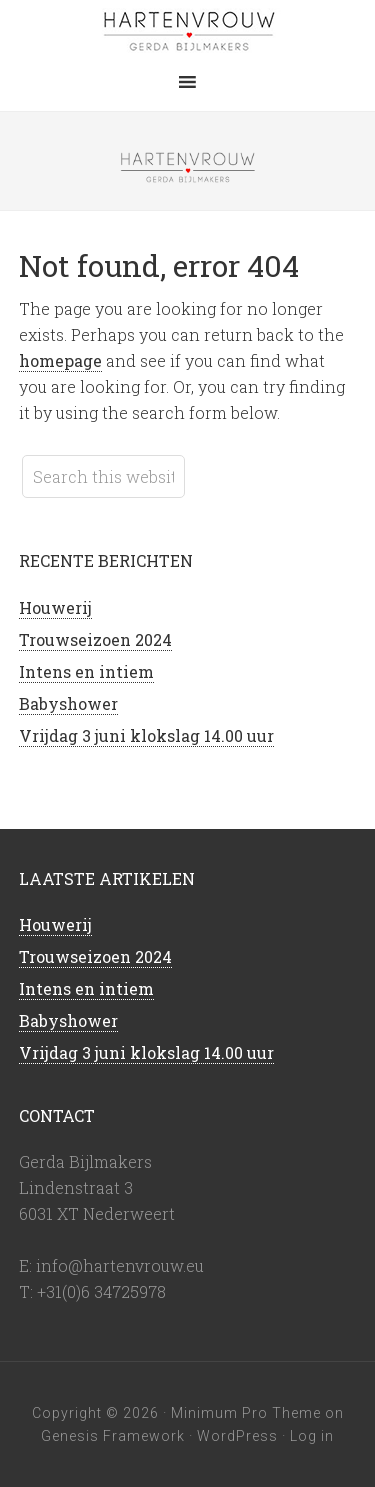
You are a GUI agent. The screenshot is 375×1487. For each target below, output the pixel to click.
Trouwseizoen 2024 (95, 639)
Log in (312, 1436)
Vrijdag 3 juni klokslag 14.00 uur (146, 735)
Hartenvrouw (188, 30)
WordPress (237, 1436)
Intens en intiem (86, 671)
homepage (60, 360)
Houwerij (55, 607)
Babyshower (68, 703)
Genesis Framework (113, 1436)
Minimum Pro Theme (246, 1413)
